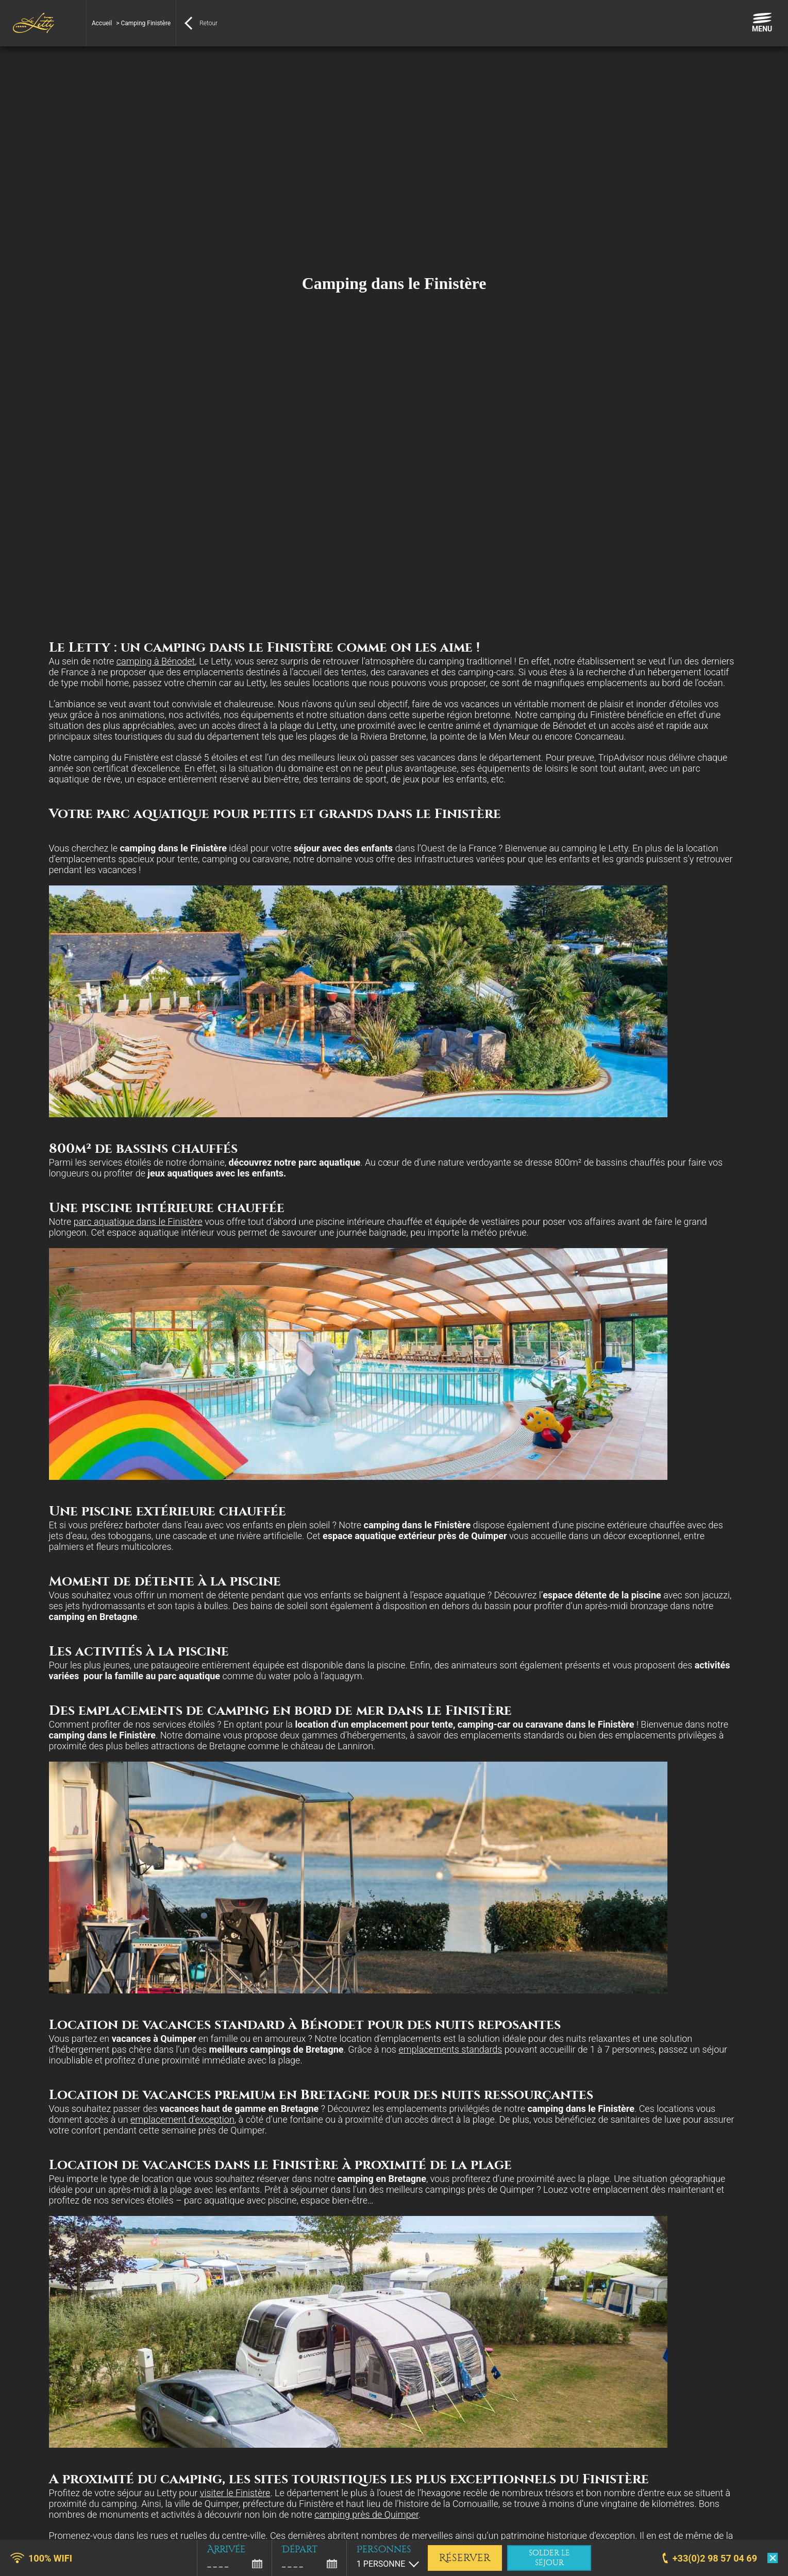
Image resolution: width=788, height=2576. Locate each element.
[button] (15, 2564)
